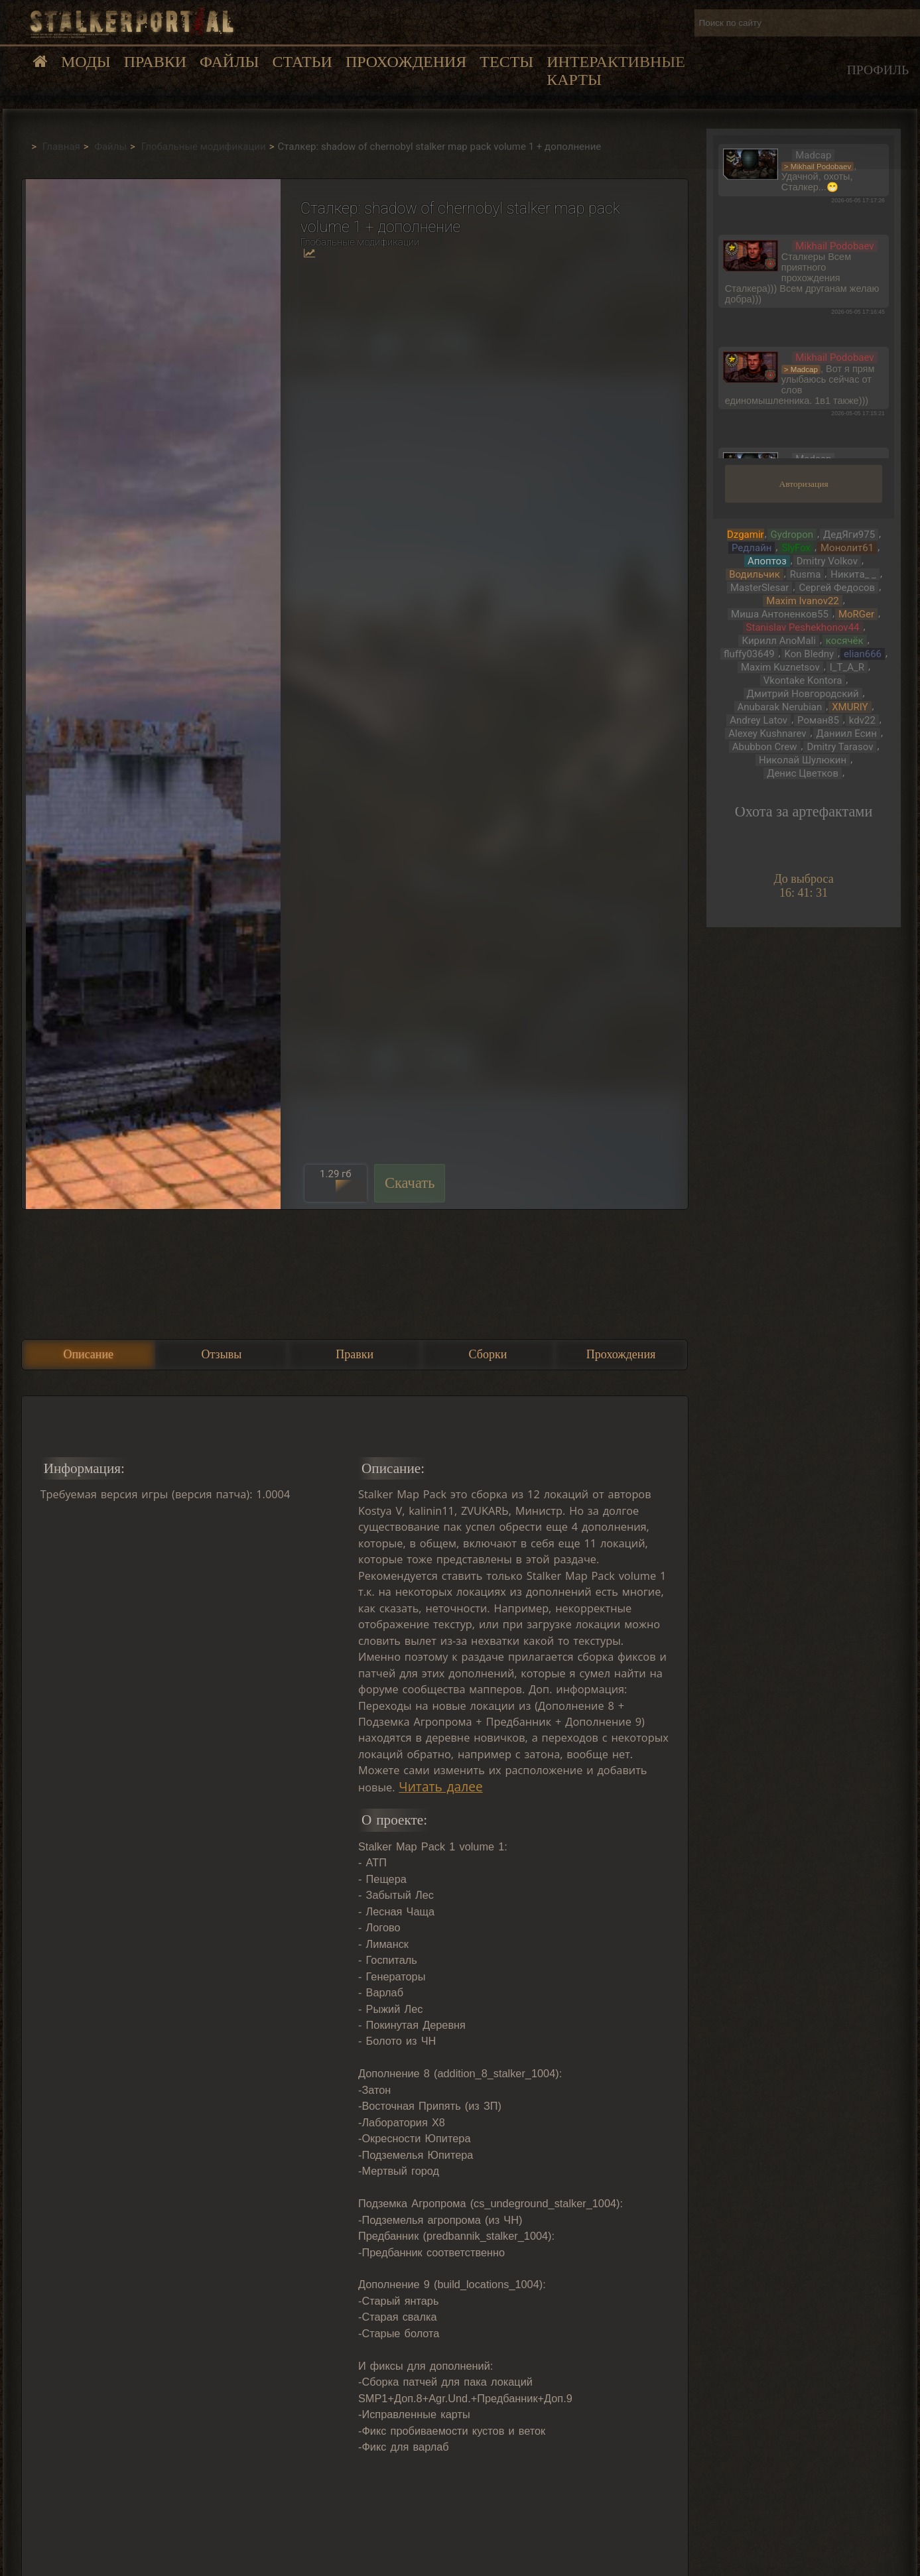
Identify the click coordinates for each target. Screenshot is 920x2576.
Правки (155, 61)
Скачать (410, 1183)
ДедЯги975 (849, 535)
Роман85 (818, 720)
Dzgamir (745, 535)
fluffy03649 (749, 654)
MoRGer (856, 614)
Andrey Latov (758, 720)
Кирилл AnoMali (778, 641)
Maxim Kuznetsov (780, 667)
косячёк (845, 641)
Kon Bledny (809, 654)
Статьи (302, 61)
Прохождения (406, 61)
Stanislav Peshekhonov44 (803, 627)
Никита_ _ (853, 574)
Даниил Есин (847, 734)
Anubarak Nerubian (780, 707)
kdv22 (862, 720)
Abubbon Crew (764, 747)
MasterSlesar (759, 588)
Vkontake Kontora (802, 680)
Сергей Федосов (837, 588)
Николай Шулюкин (802, 760)
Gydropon (792, 535)
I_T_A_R (847, 667)
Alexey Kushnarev (767, 734)
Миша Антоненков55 (779, 614)
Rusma (805, 574)
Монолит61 (847, 548)
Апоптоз (767, 561)
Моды (86, 61)
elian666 (863, 654)
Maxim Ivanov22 (802, 601)
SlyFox (796, 548)
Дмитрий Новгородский (803, 694)
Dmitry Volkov (827, 561)
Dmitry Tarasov (840, 747)
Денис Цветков (802, 773)
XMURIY (850, 707)
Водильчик (754, 574)
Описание (88, 1354)
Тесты (506, 61)
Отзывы (222, 1354)
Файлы (229, 61)
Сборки (488, 1354)
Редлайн (752, 548)
